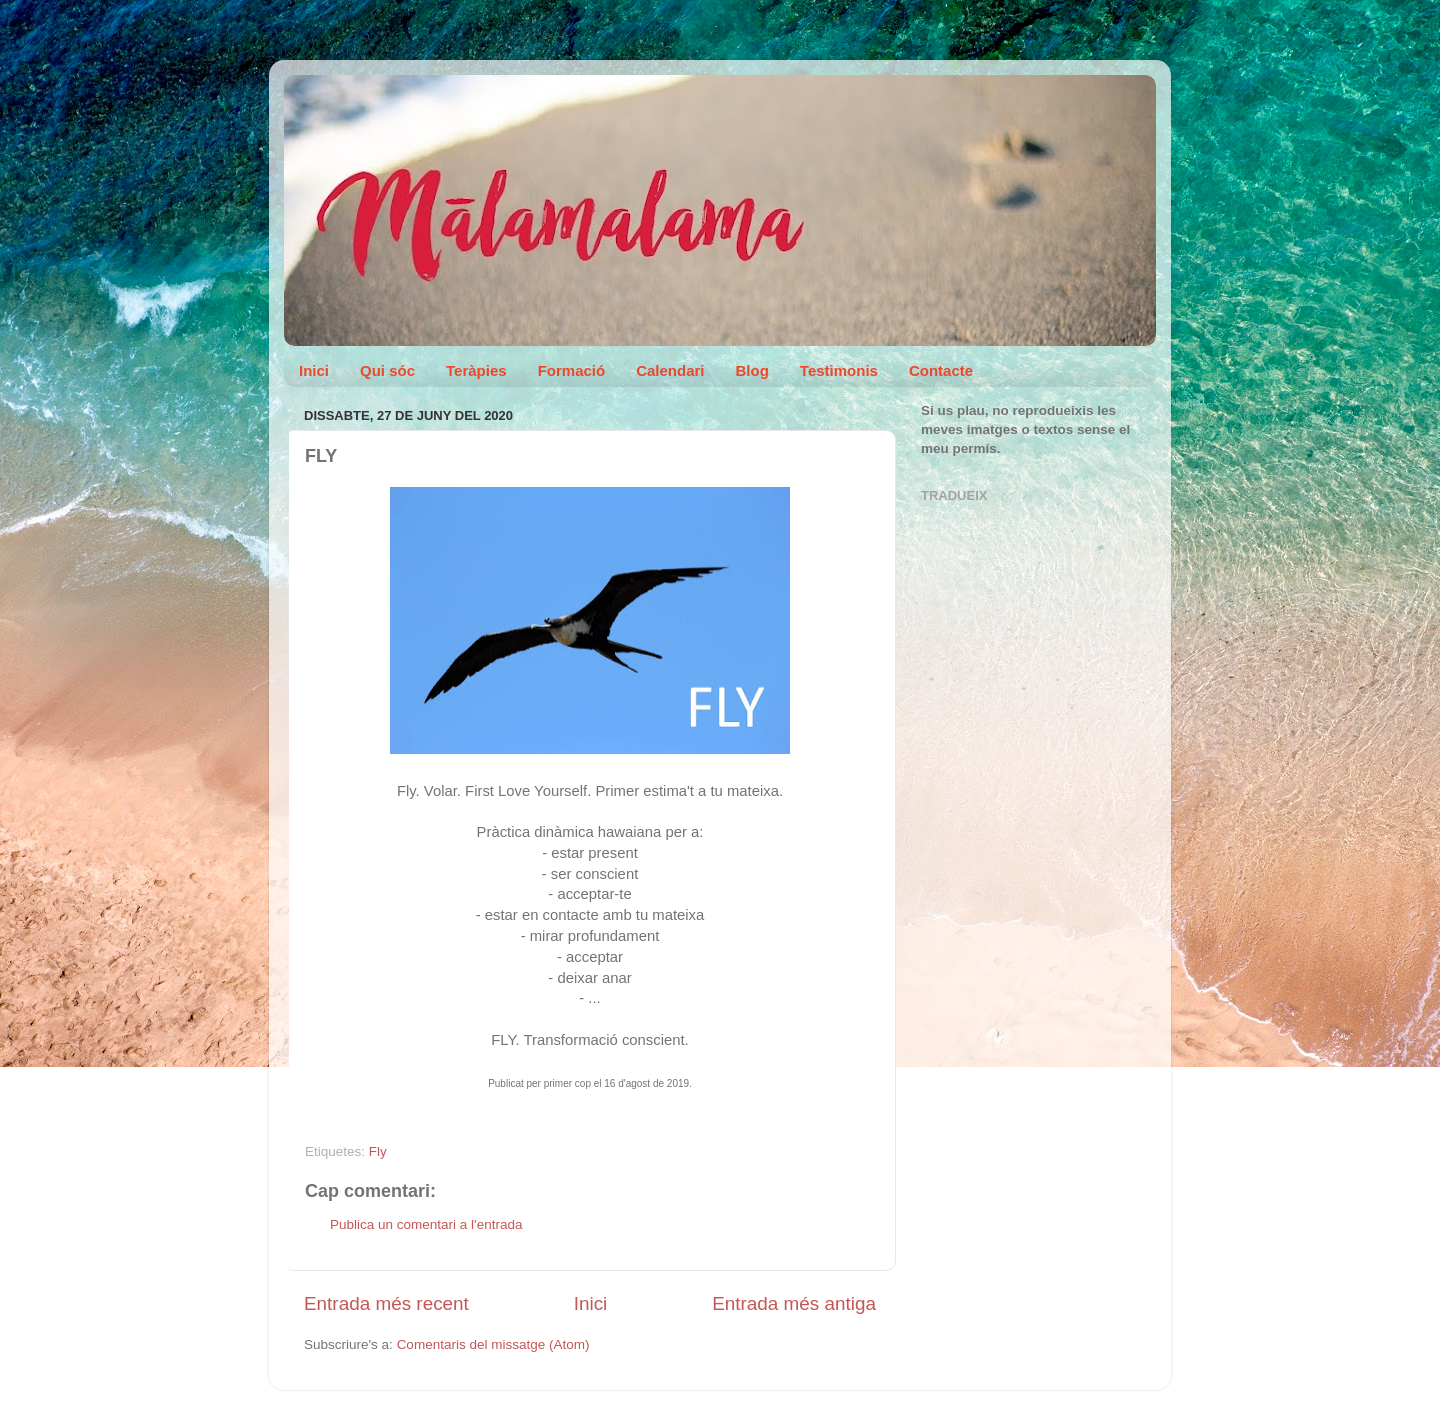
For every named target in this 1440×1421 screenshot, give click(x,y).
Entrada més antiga (794, 1303)
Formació (572, 370)
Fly (378, 1151)
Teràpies (476, 370)
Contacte (941, 370)
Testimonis (839, 370)
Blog (752, 370)
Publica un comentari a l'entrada (426, 1224)
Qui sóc (387, 370)
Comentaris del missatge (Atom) (493, 1344)
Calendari (670, 370)
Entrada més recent (386, 1303)
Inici (314, 370)
